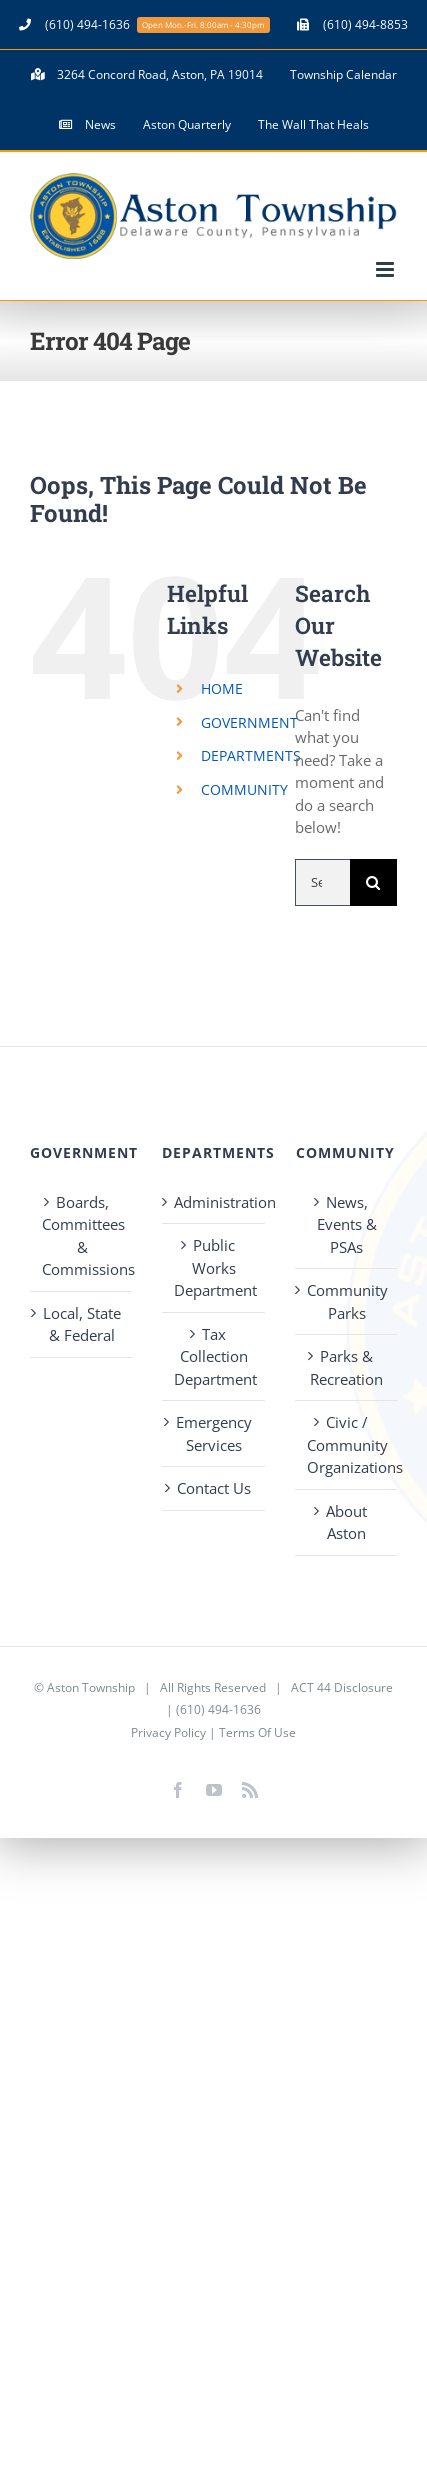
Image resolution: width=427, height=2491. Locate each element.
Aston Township (91, 1687)
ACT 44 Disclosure (342, 1687)
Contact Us (214, 1488)
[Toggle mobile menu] (386, 269)
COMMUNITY (244, 789)
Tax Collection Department (214, 1356)
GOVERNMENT (249, 722)
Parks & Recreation (346, 1367)
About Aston (346, 1522)
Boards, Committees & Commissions (82, 1236)
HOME (222, 688)
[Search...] (322, 882)
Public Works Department (214, 1267)
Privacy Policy (168, 1732)
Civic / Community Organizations (347, 1444)
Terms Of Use (257, 1732)
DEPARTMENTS (251, 755)
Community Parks (347, 1301)
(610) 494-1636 (218, 1709)
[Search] (373, 882)
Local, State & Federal (82, 1324)
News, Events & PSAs (347, 1224)
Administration (214, 1202)
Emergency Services (214, 1433)
